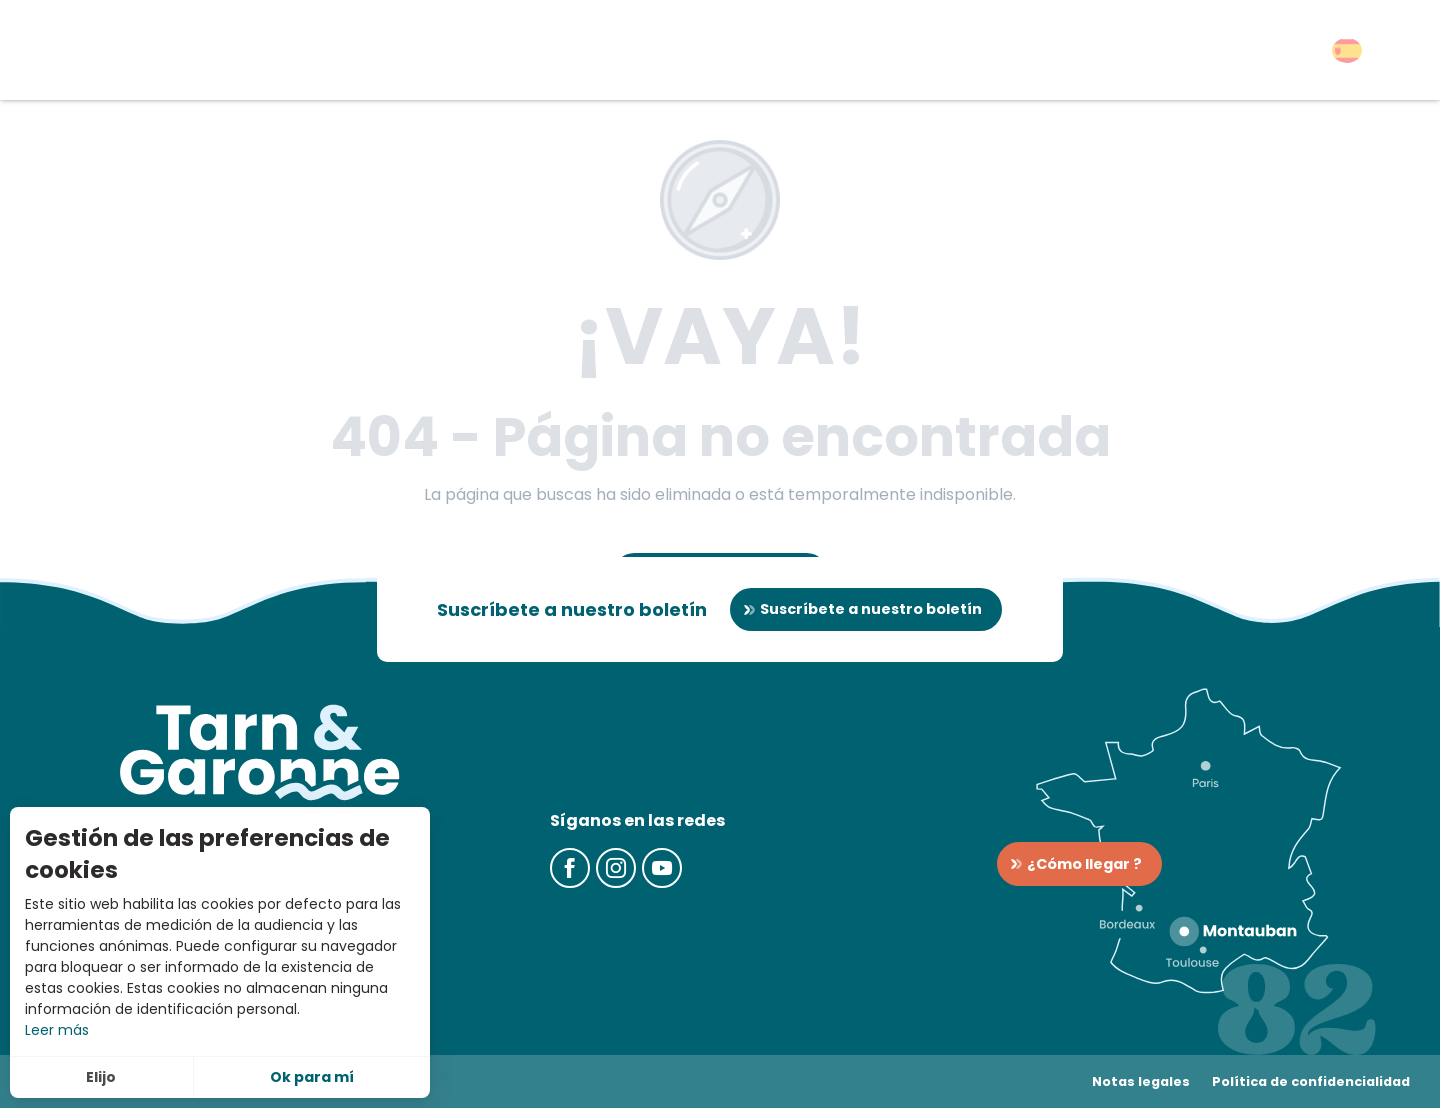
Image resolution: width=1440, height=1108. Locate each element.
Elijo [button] (101, 1077)
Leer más (57, 1030)
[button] (1347, 50)
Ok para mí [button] (312, 1077)
